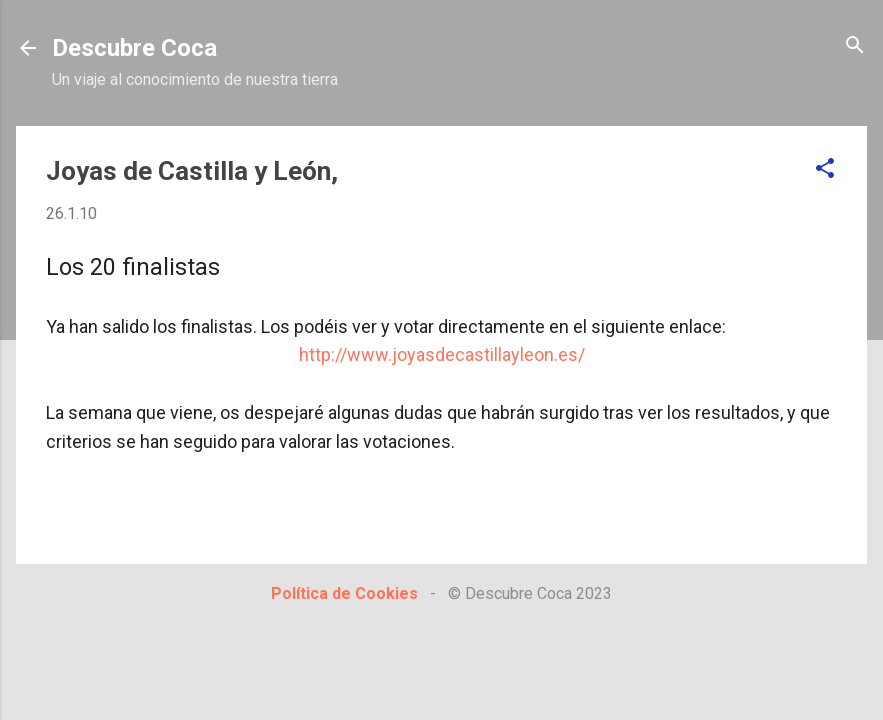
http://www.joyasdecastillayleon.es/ (442, 354)
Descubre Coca (134, 48)
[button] (825, 169)
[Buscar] (855, 46)
